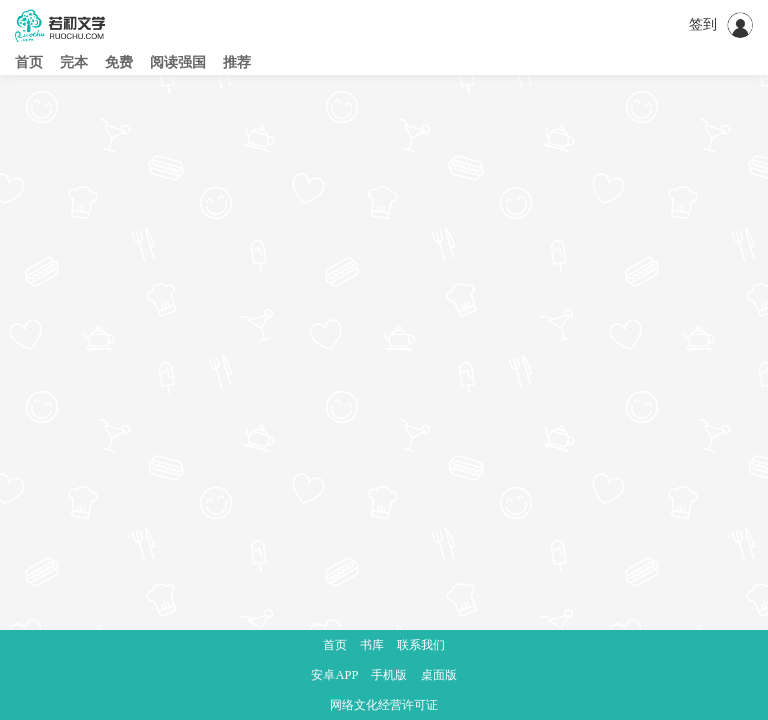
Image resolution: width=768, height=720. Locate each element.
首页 (29, 62)
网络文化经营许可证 (384, 705)
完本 (74, 62)
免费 (119, 62)
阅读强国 (178, 62)
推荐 (237, 62)
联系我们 (421, 645)
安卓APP (334, 675)
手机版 (389, 675)
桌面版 (439, 675)
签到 (703, 24)
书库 (372, 645)
